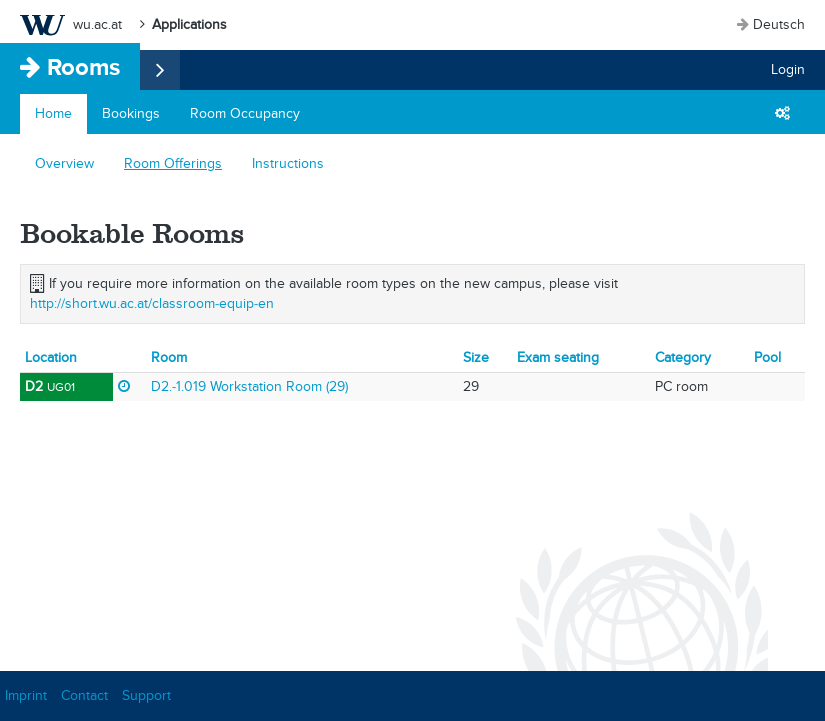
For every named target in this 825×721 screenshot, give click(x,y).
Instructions (288, 163)
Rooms (83, 66)
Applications (189, 24)
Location (51, 357)
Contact (84, 695)
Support (146, 695)
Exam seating (558, 357)
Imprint (26, 695)
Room (169, 357)
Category (683, 357)
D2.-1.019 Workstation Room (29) (249, 386)
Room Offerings (173, 163)
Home (53, 113)
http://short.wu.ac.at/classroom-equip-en (152, 303)
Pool (767, 357)
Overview (64, 163)
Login (788, 69)
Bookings (131, 113)
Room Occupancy (245, 113)
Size (476, 357)
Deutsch (779, 24)
